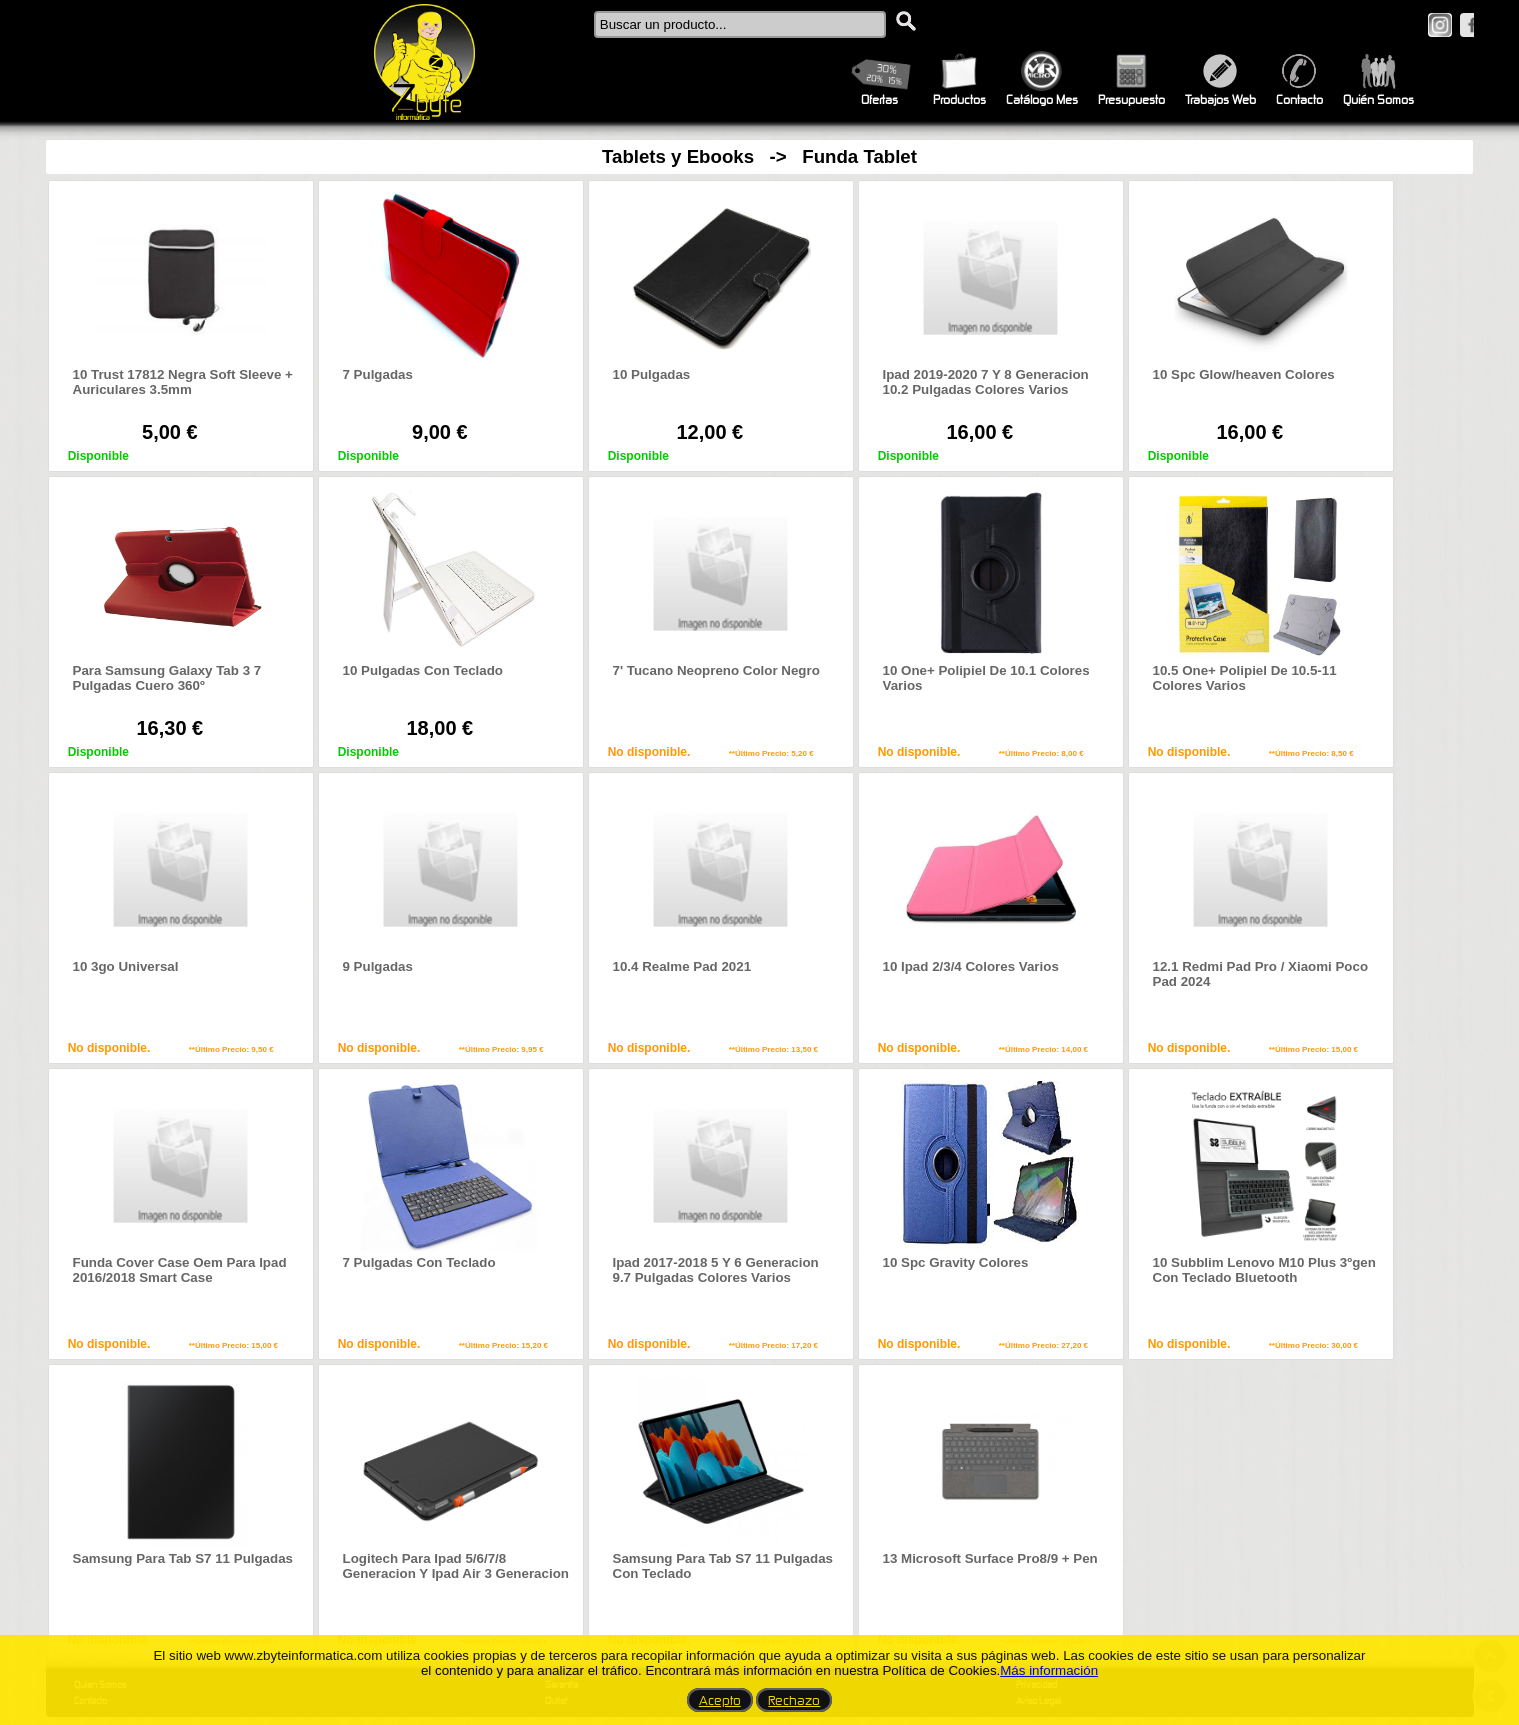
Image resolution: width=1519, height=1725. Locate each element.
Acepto (720, 1700)
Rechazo (794, 1700)
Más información (1049, 1670)
